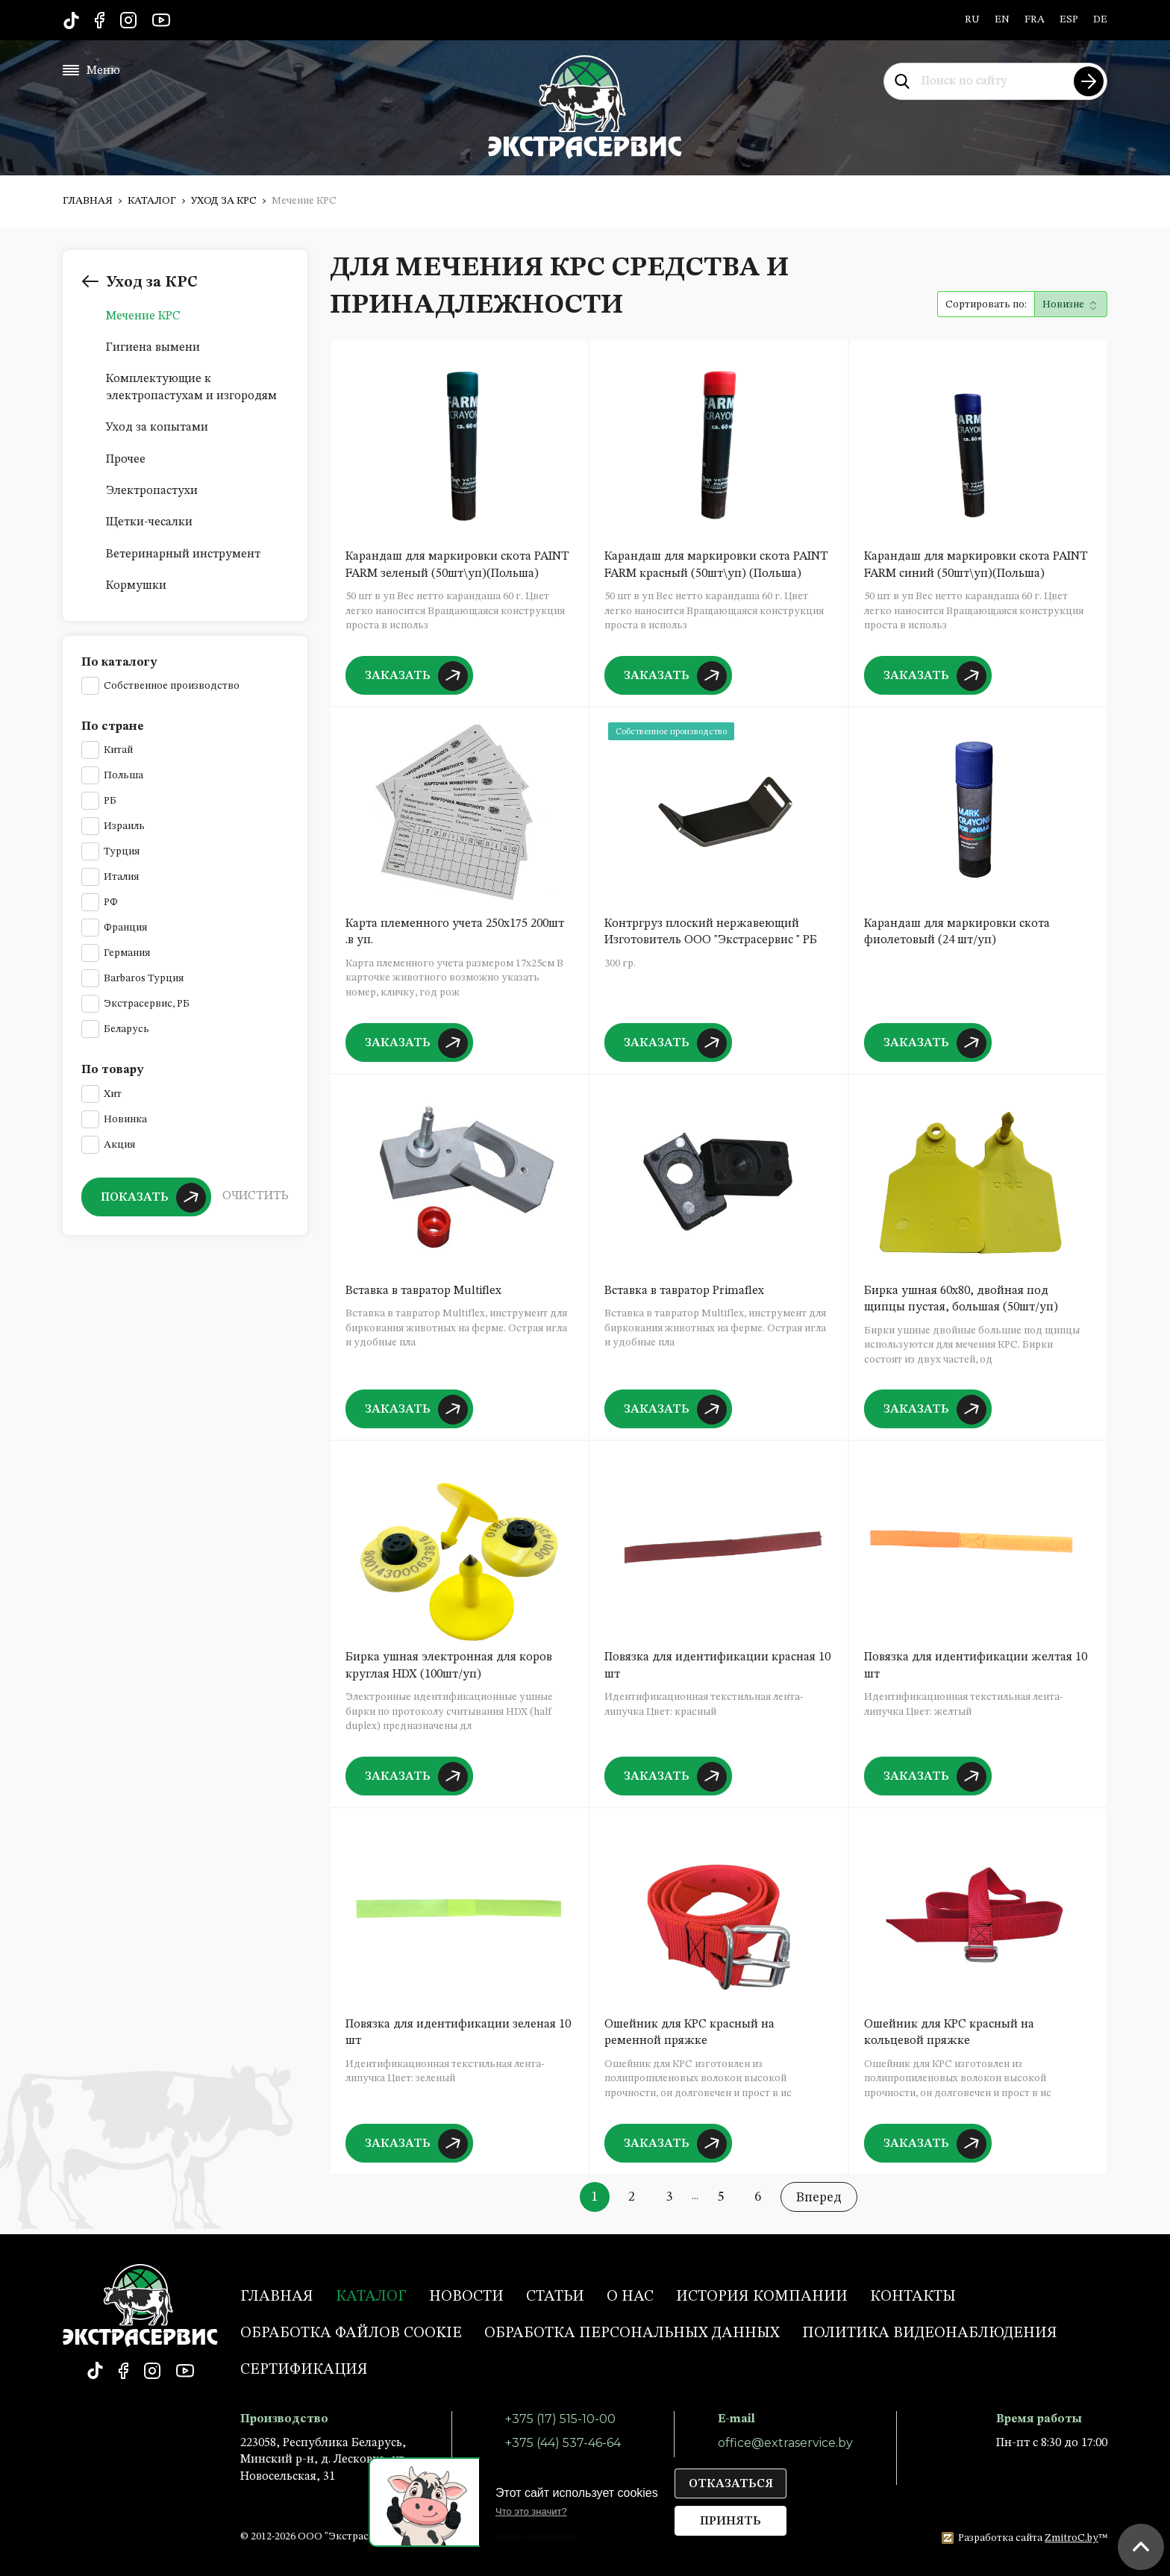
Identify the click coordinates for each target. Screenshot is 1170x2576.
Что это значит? (531, 2511)
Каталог (152, 201)
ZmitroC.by (1071, 2538)
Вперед (819, 2197)
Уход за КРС (224, 201)
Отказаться (731, 2484)
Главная (88, 201)
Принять (730, 2521)
